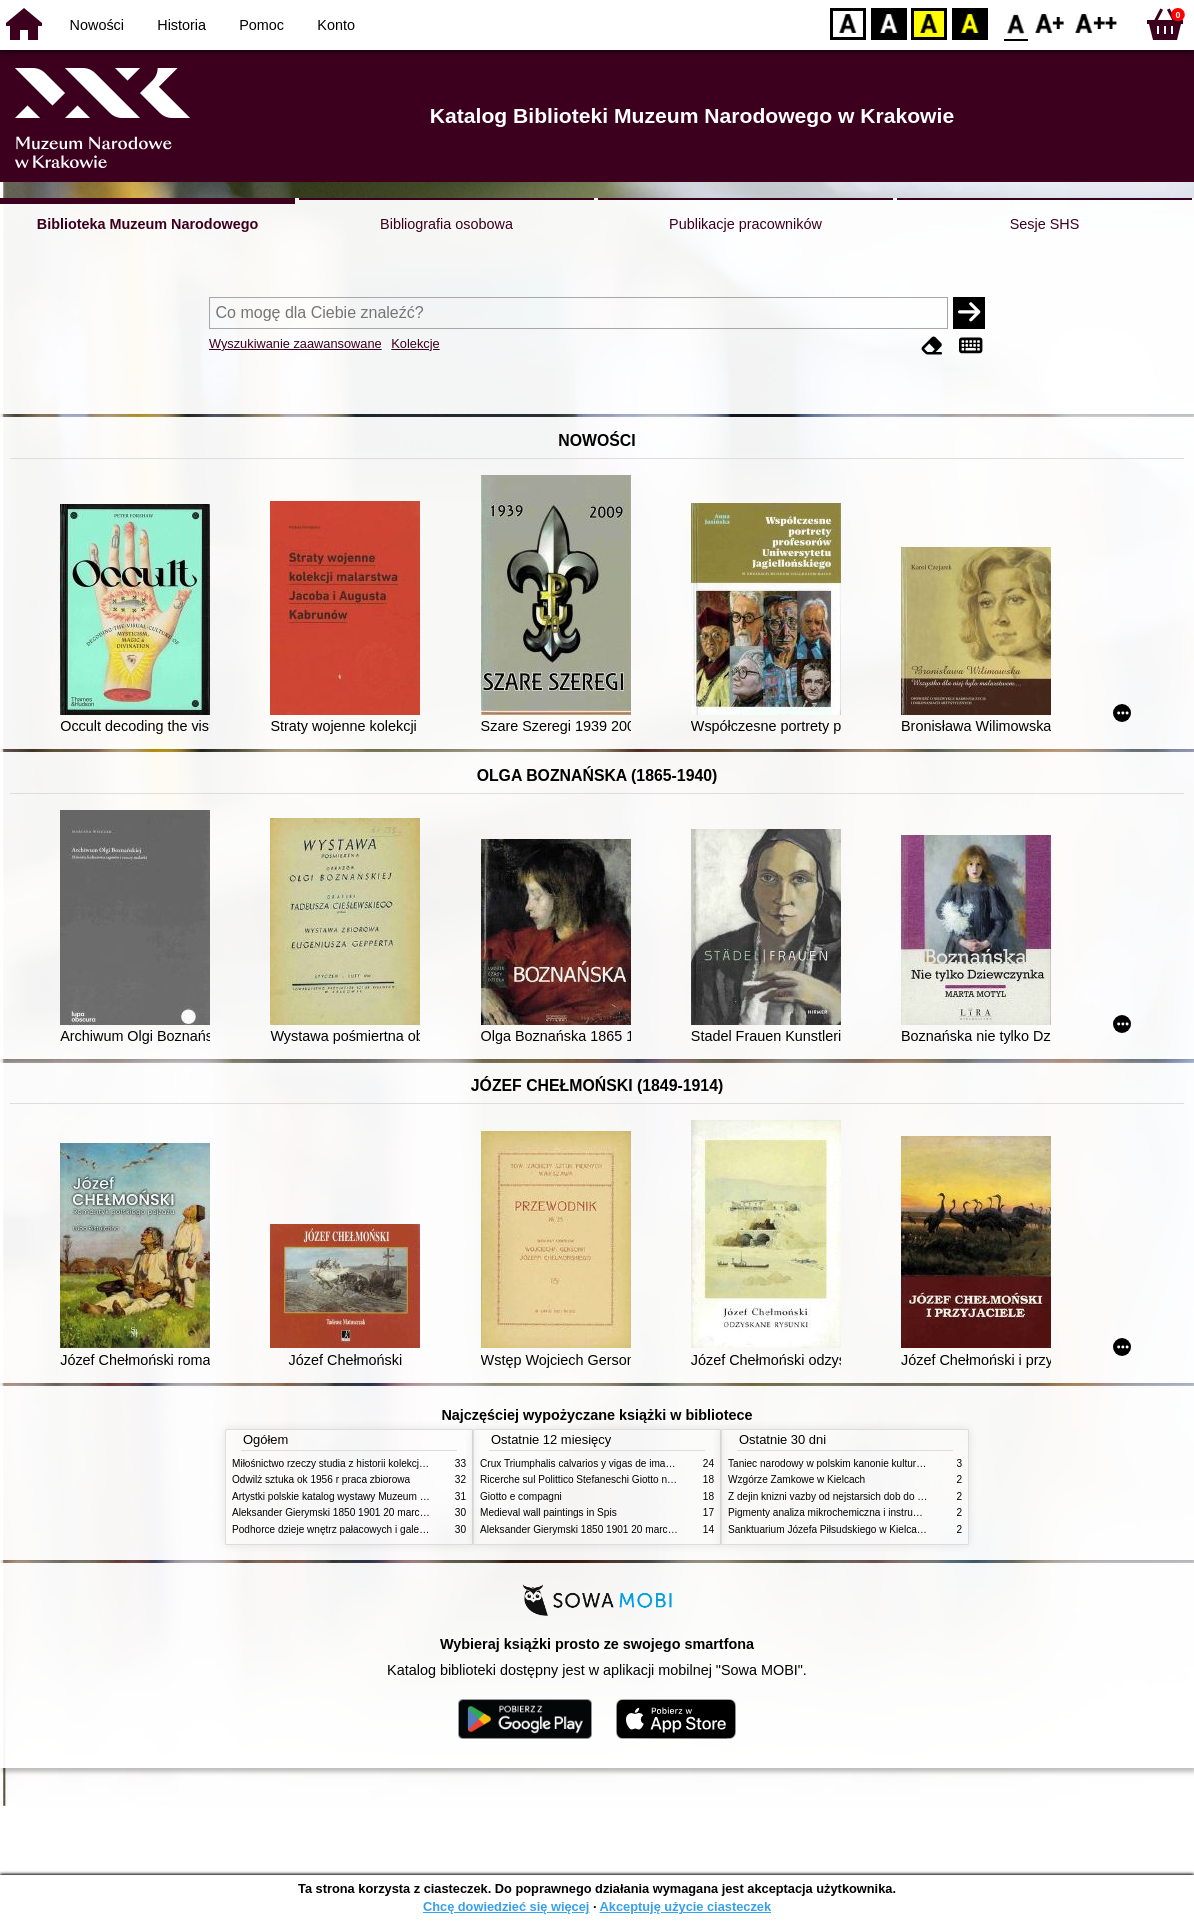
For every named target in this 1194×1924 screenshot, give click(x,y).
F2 (1096, 22)
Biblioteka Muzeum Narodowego (147, 224)
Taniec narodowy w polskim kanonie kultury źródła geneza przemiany (882, 1463)
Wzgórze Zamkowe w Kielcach (796, 1479)
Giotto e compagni (521, 1496)
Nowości (97, 25)
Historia (181, 25)
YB (928, 22)
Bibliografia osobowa (446, 224)
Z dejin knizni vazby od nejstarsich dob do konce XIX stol (855, 1496)
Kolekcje (415, 343)
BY (969, 22)
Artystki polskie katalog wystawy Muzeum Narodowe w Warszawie (379, 1496)
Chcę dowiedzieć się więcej (506, 1906)
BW (889, 22)
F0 (1015, 22)
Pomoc (261, 25)
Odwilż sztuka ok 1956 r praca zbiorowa (321, 1479)
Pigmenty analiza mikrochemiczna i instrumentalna (841, 1512)
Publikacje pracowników (745, 224)
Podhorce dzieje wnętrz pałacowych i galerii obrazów (350, 1529)
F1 (1050, 22)
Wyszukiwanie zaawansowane (295, 343)
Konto (336, 25)
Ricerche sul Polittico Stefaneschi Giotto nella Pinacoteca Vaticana (628, 1479)
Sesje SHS (1045, 224)
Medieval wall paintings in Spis (548, 1512)
